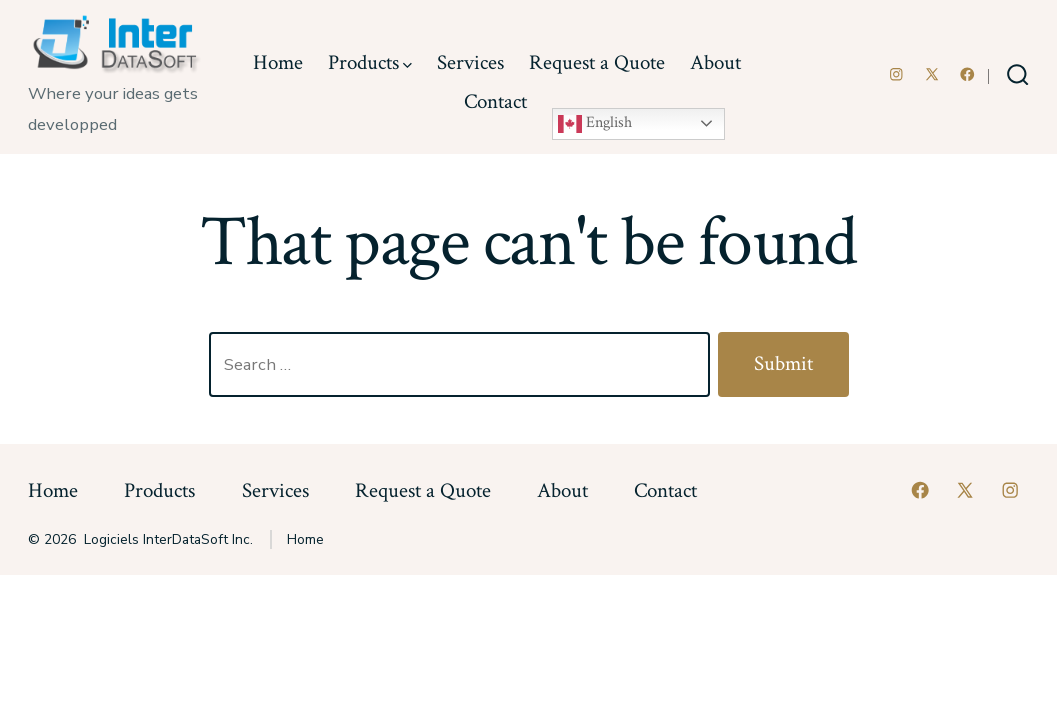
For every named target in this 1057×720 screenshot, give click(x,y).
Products (370, 62)
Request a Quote (597, 62)
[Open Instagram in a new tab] (896, 74)
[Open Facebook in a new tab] (967, 74)
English (595, 124)
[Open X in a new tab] (932, 74)
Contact (495, 101)
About (715, 62)
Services (470, 62)
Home (278, 62)
